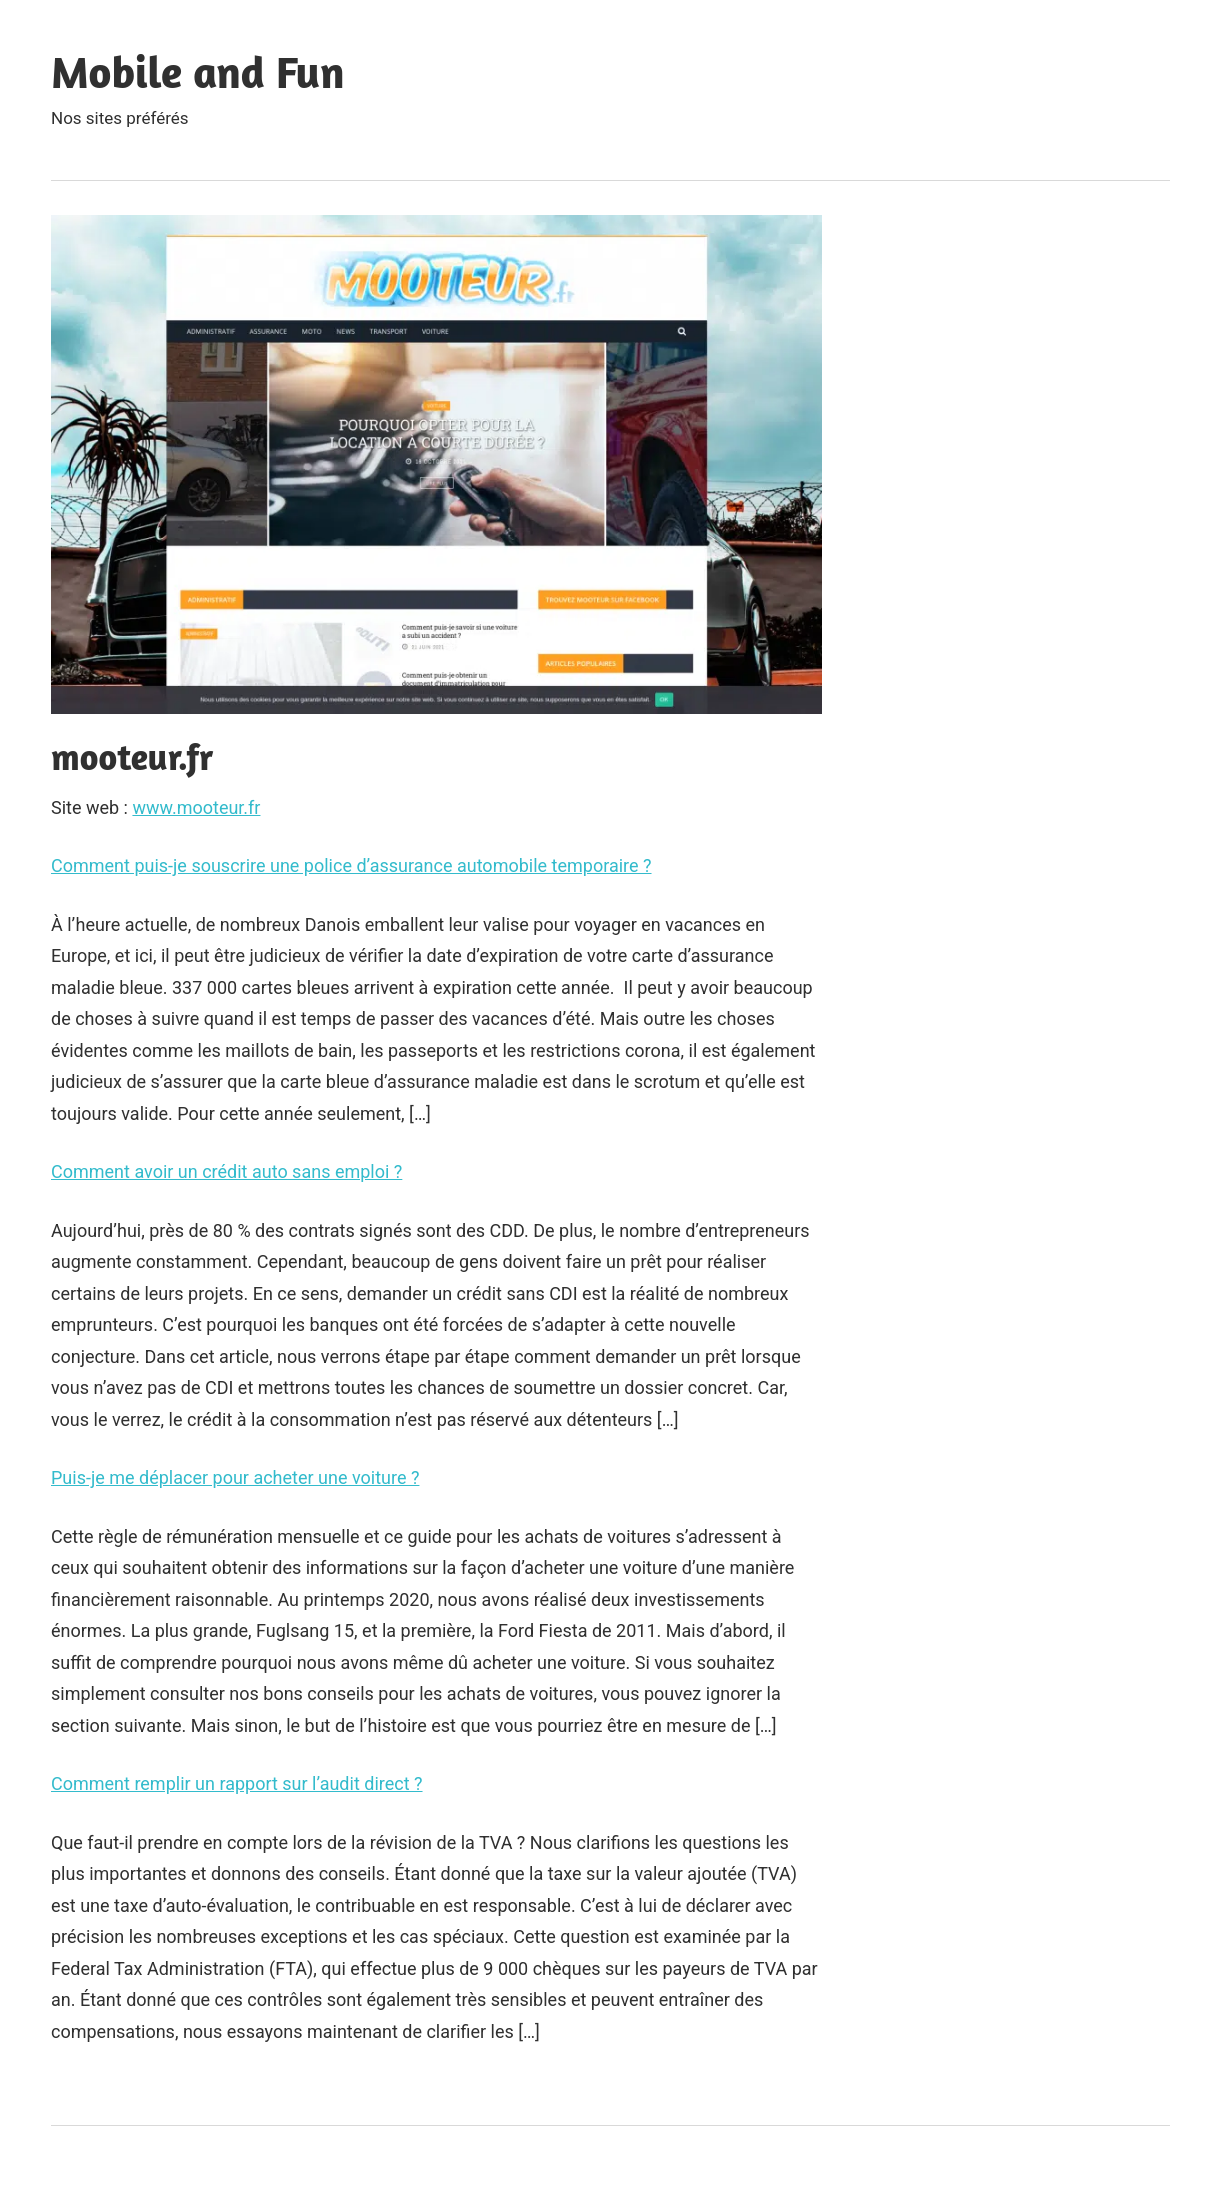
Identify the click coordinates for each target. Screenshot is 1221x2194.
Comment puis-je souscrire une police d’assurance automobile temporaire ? (351, 865)
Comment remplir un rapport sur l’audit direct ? (237, 1783)
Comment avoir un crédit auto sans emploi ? (226, 1171)
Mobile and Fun (197, 71)
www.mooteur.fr (196, 807)
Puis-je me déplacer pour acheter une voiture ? (235, 1477)
